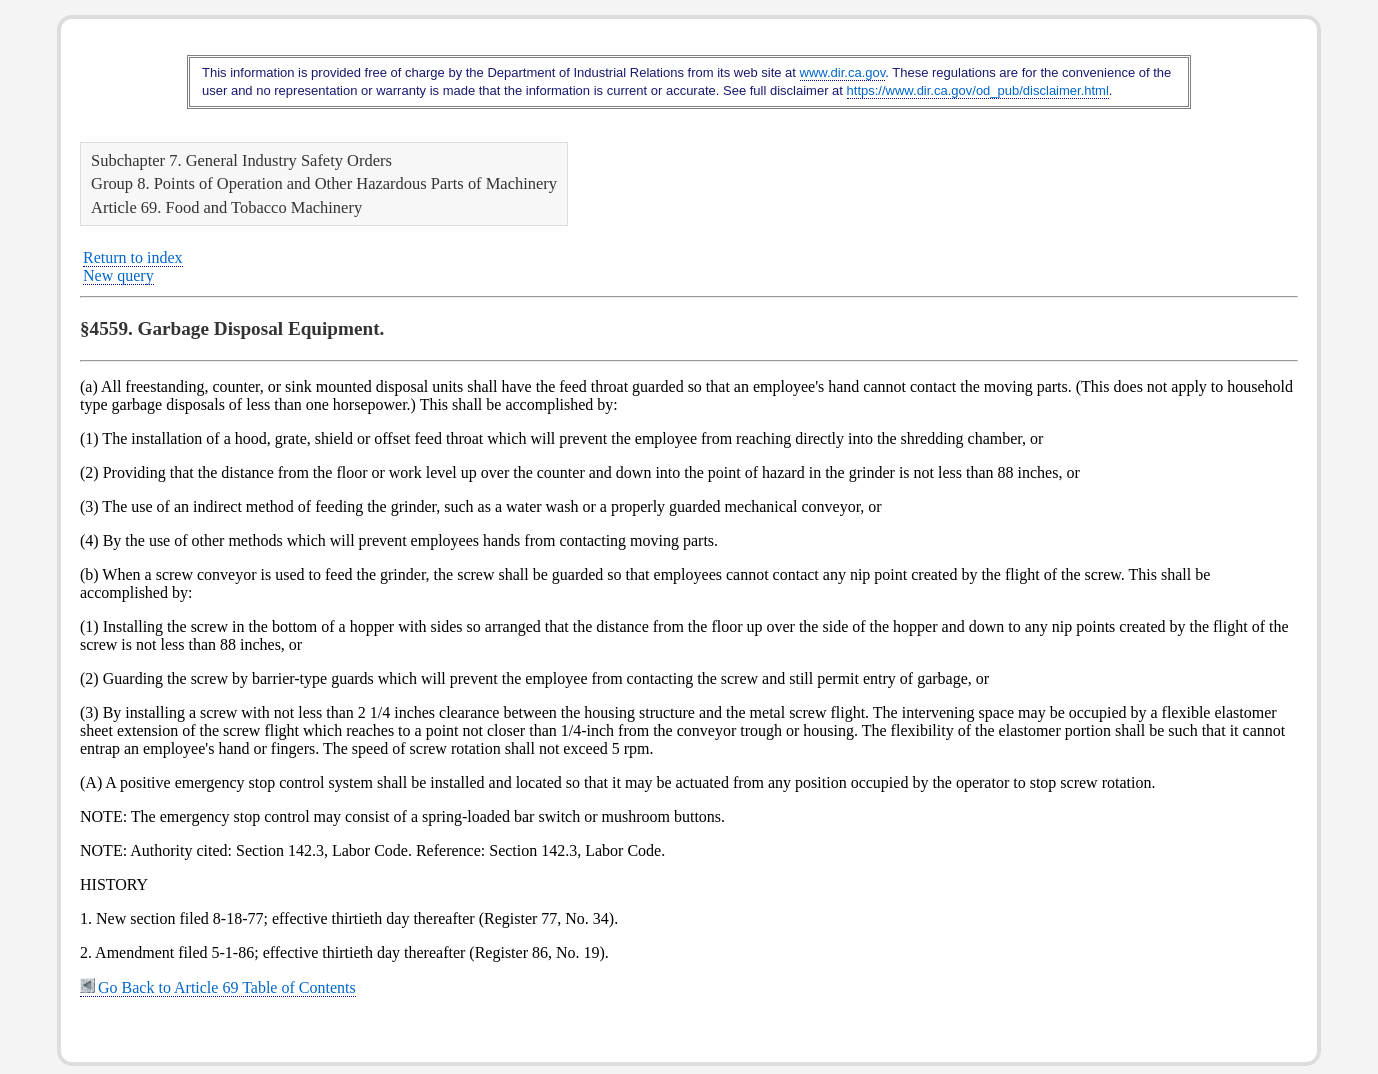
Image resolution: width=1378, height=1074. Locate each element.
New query (118, 275)
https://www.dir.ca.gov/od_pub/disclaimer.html (978, 90)
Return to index (133, 257)
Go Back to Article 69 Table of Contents (218, 987)
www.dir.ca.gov (843, 72)
